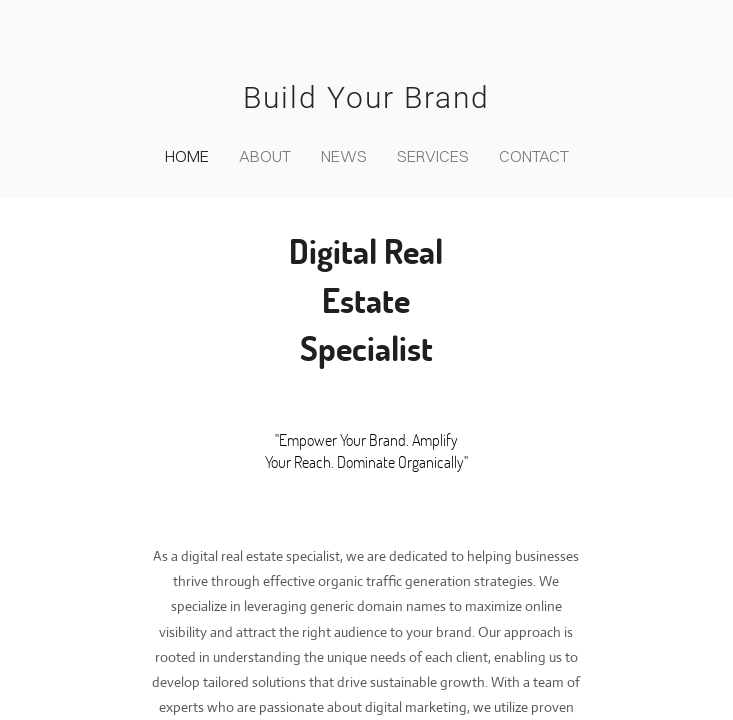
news (344, 156)
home (187, 156)
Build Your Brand (366, 97)
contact (534, 156)
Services (433, 156)
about (265, 156)
